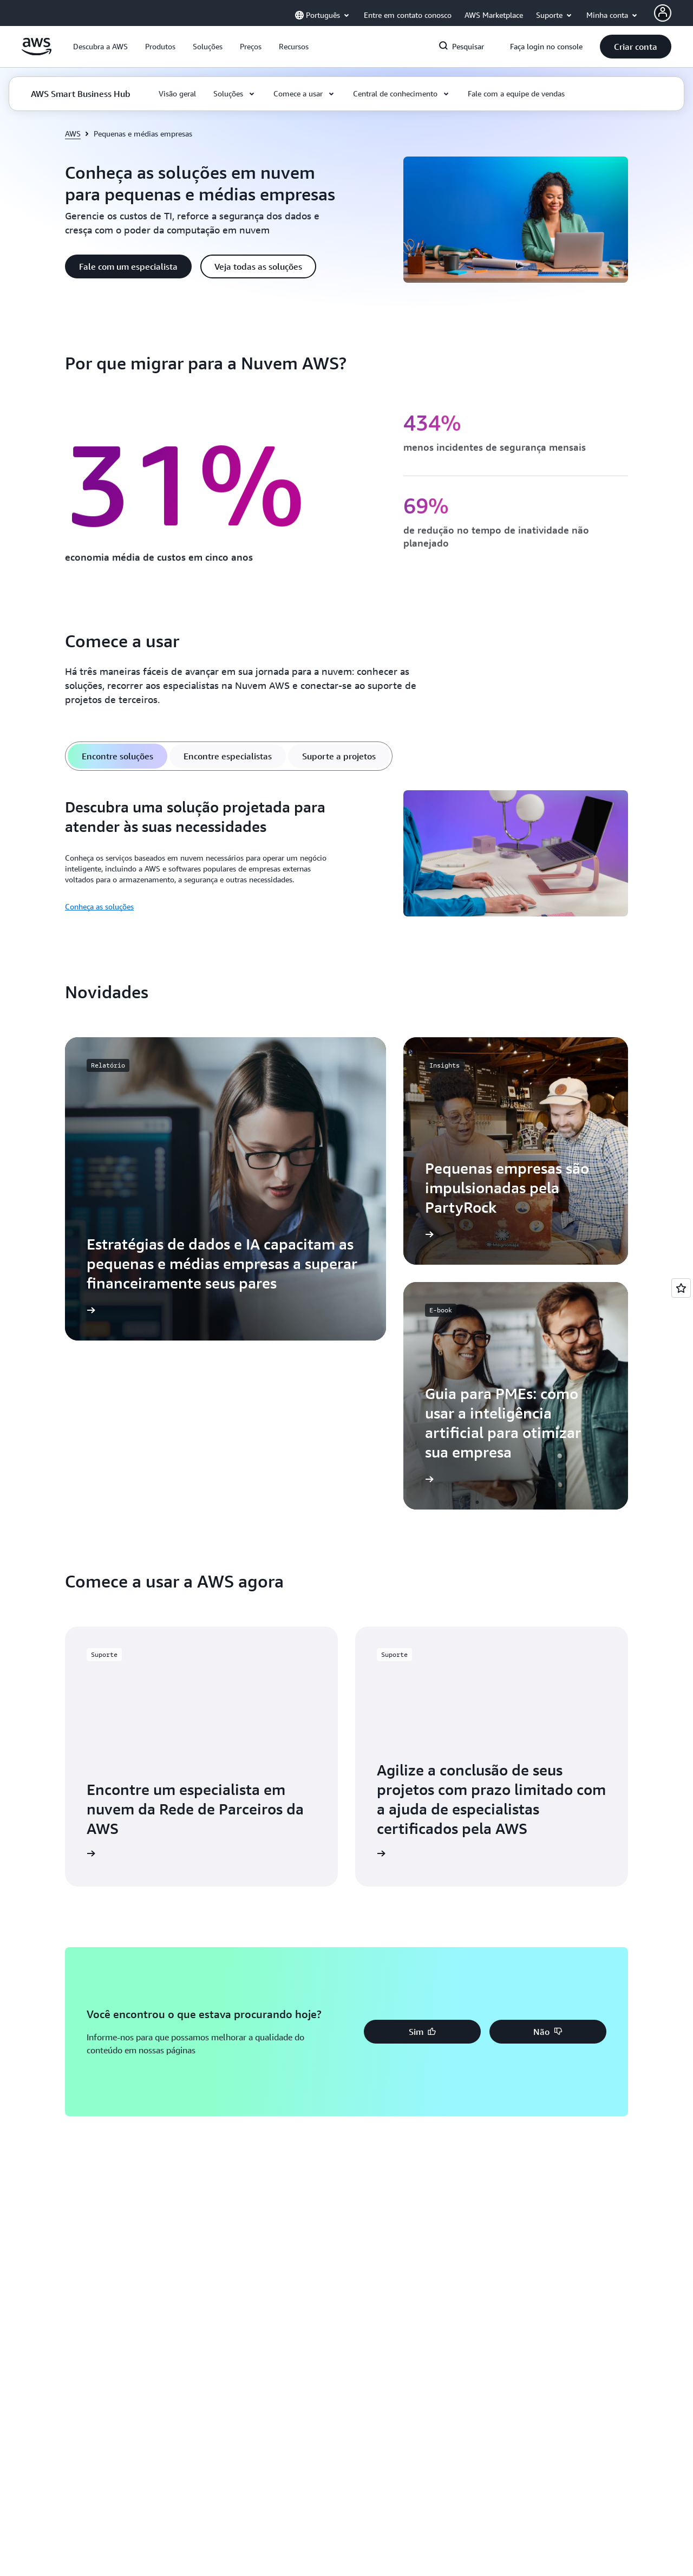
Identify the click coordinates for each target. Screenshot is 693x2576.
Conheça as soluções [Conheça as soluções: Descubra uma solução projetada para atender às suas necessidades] (99, 906)
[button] (100, 46)
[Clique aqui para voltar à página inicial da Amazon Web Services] (36, 52)
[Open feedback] (681, 1288)
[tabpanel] (346, 855)
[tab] (117, 756)
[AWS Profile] (662, 13)
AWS (73, 133)
